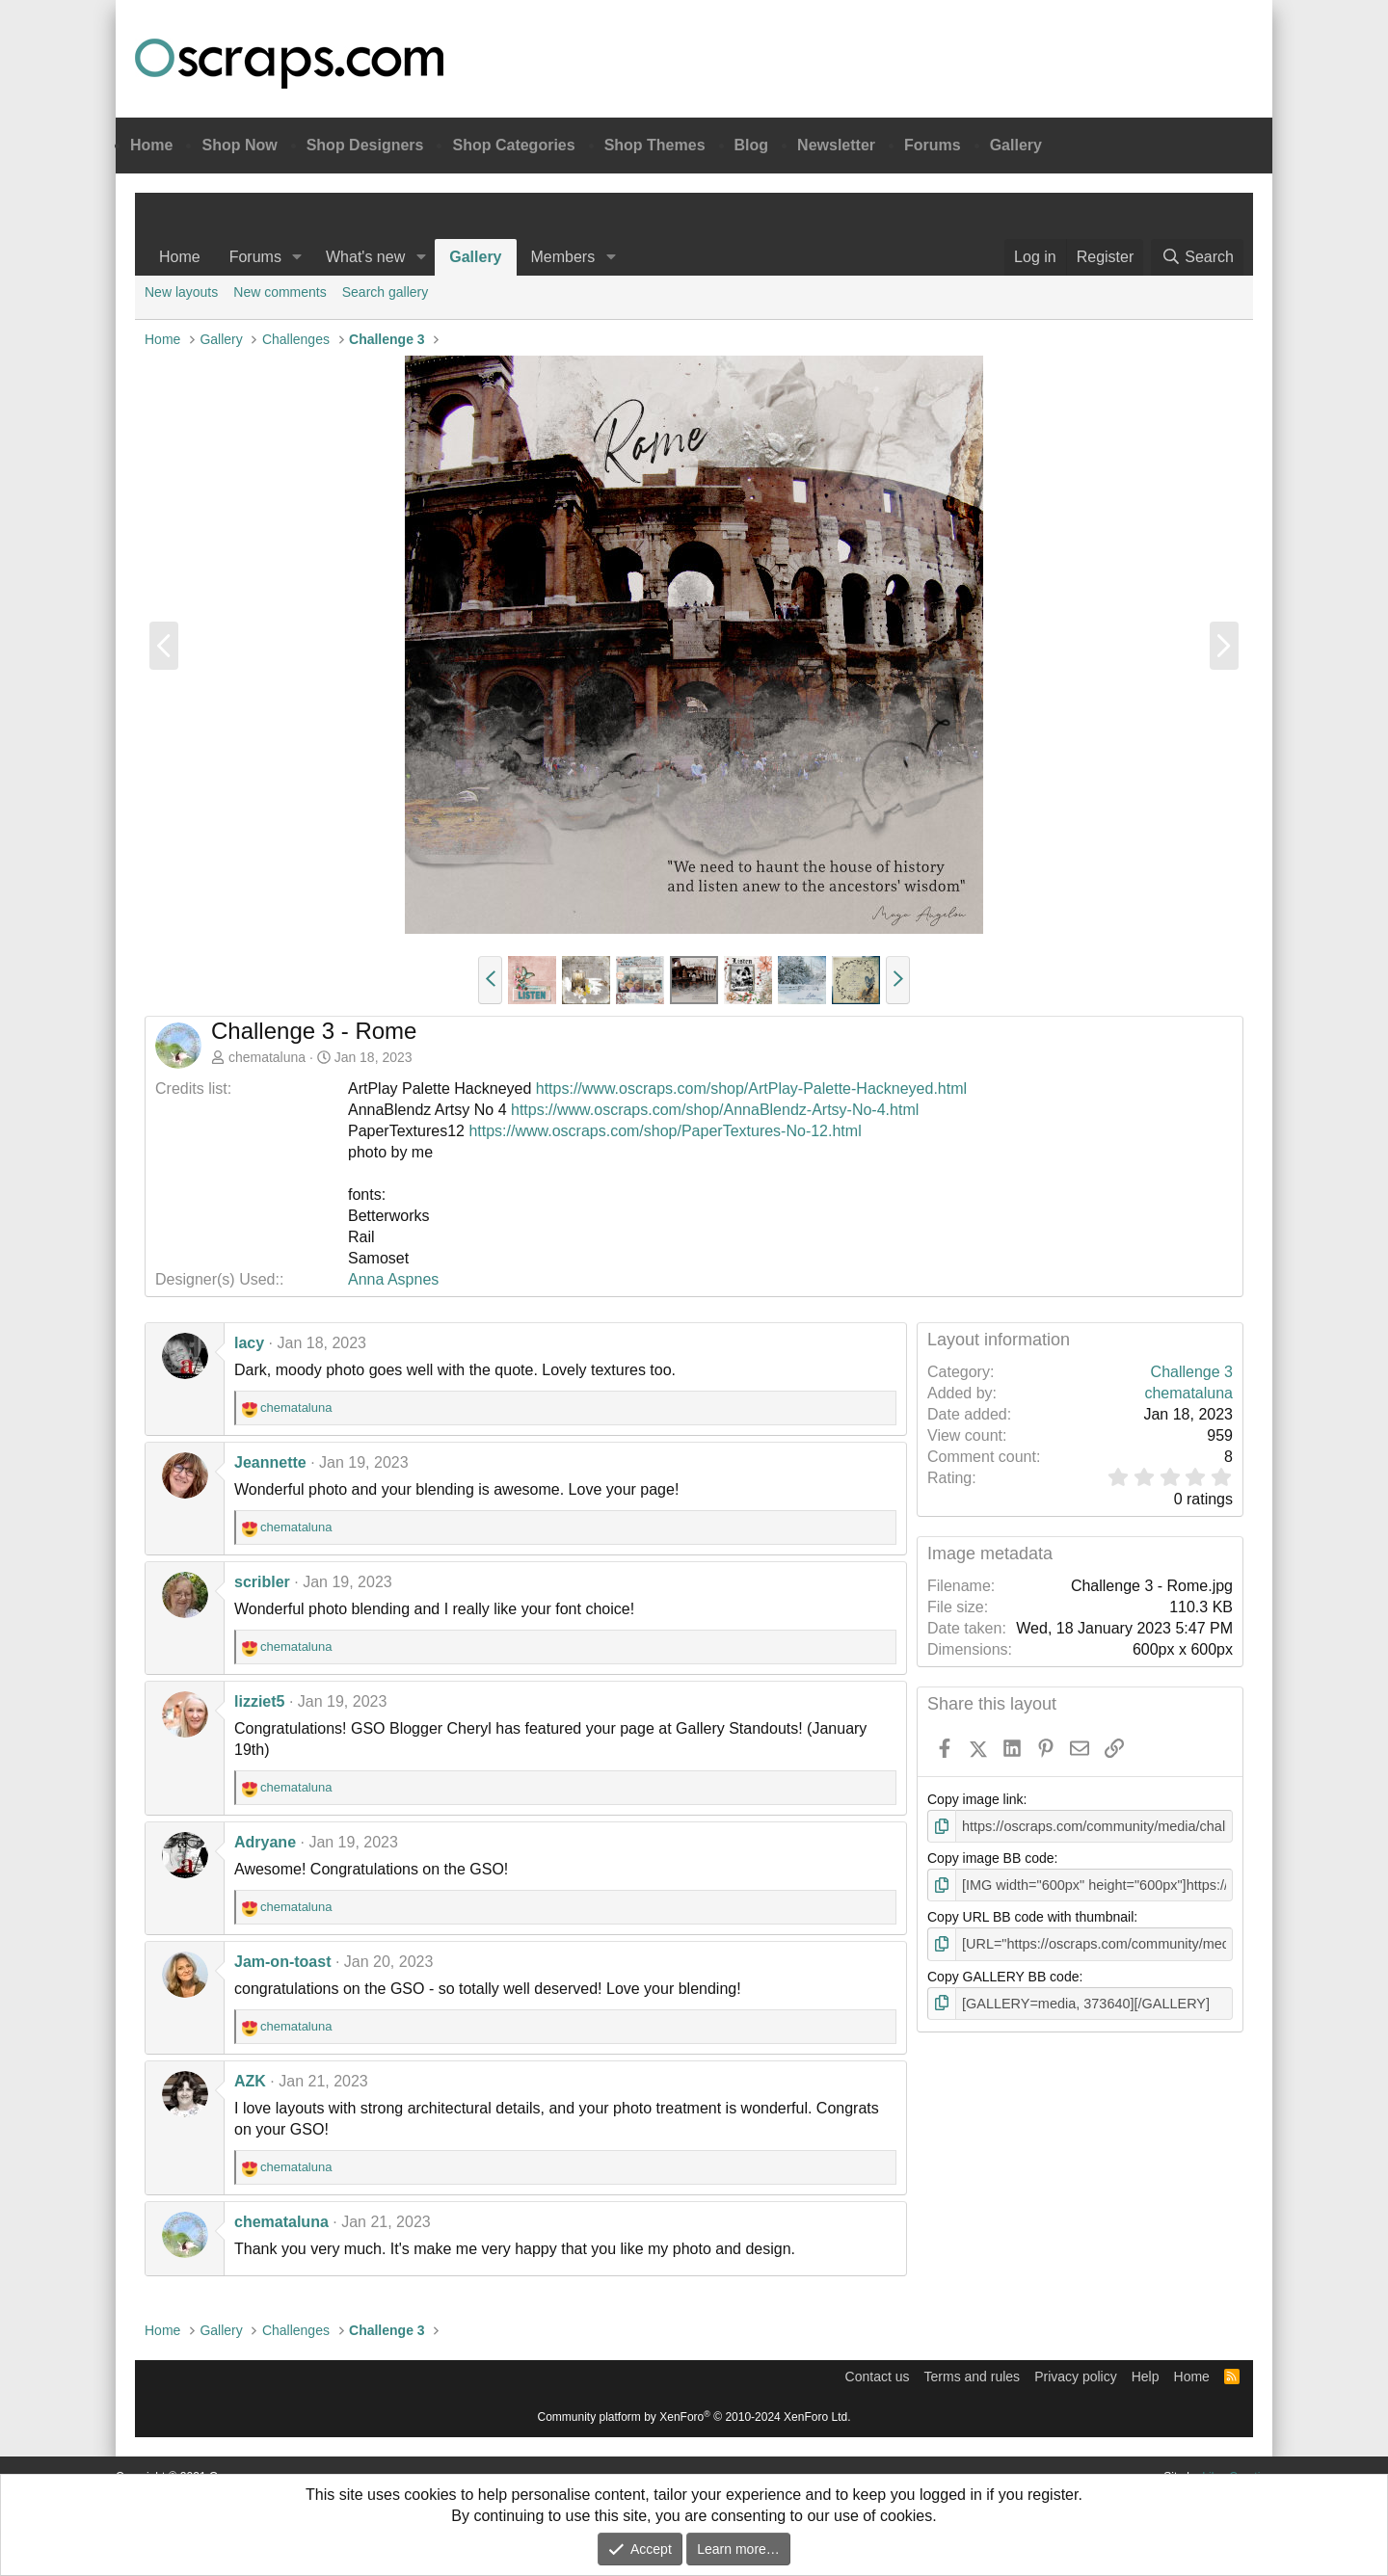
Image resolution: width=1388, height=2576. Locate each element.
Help (1146, 2376)
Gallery (1016, 145)
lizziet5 (259, 1701)
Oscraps (289, 64)
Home (151, 145)
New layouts (181, 292)
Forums (932, 145)
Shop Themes (655, 145)
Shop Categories (513, 145)
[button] (297, 257)
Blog (751, 145)
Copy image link (975, 1799)
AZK (250, 2081)
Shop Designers (365, 145)
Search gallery (385, 292)
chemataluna (267, 1057)
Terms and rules (972, 2376)
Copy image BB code (990, 1858)
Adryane (265, 1842)
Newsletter (836, 145)
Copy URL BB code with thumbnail (1030, 1916)
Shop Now (239, 145)
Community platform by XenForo (694, 2417)
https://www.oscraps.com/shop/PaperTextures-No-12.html (664, 1131)
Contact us (877, 2376)
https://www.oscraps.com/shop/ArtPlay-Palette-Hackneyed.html (751, 1088)
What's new (365, 257)
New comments (279, 292)
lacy (249, 1343)
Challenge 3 (1192, 1372)
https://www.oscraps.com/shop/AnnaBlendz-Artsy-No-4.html (715, 1110)
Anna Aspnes (393, 1279)
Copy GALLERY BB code (1003, 1974)
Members (563, 257)
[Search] (1197, 257)
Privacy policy (1075, 2376)
